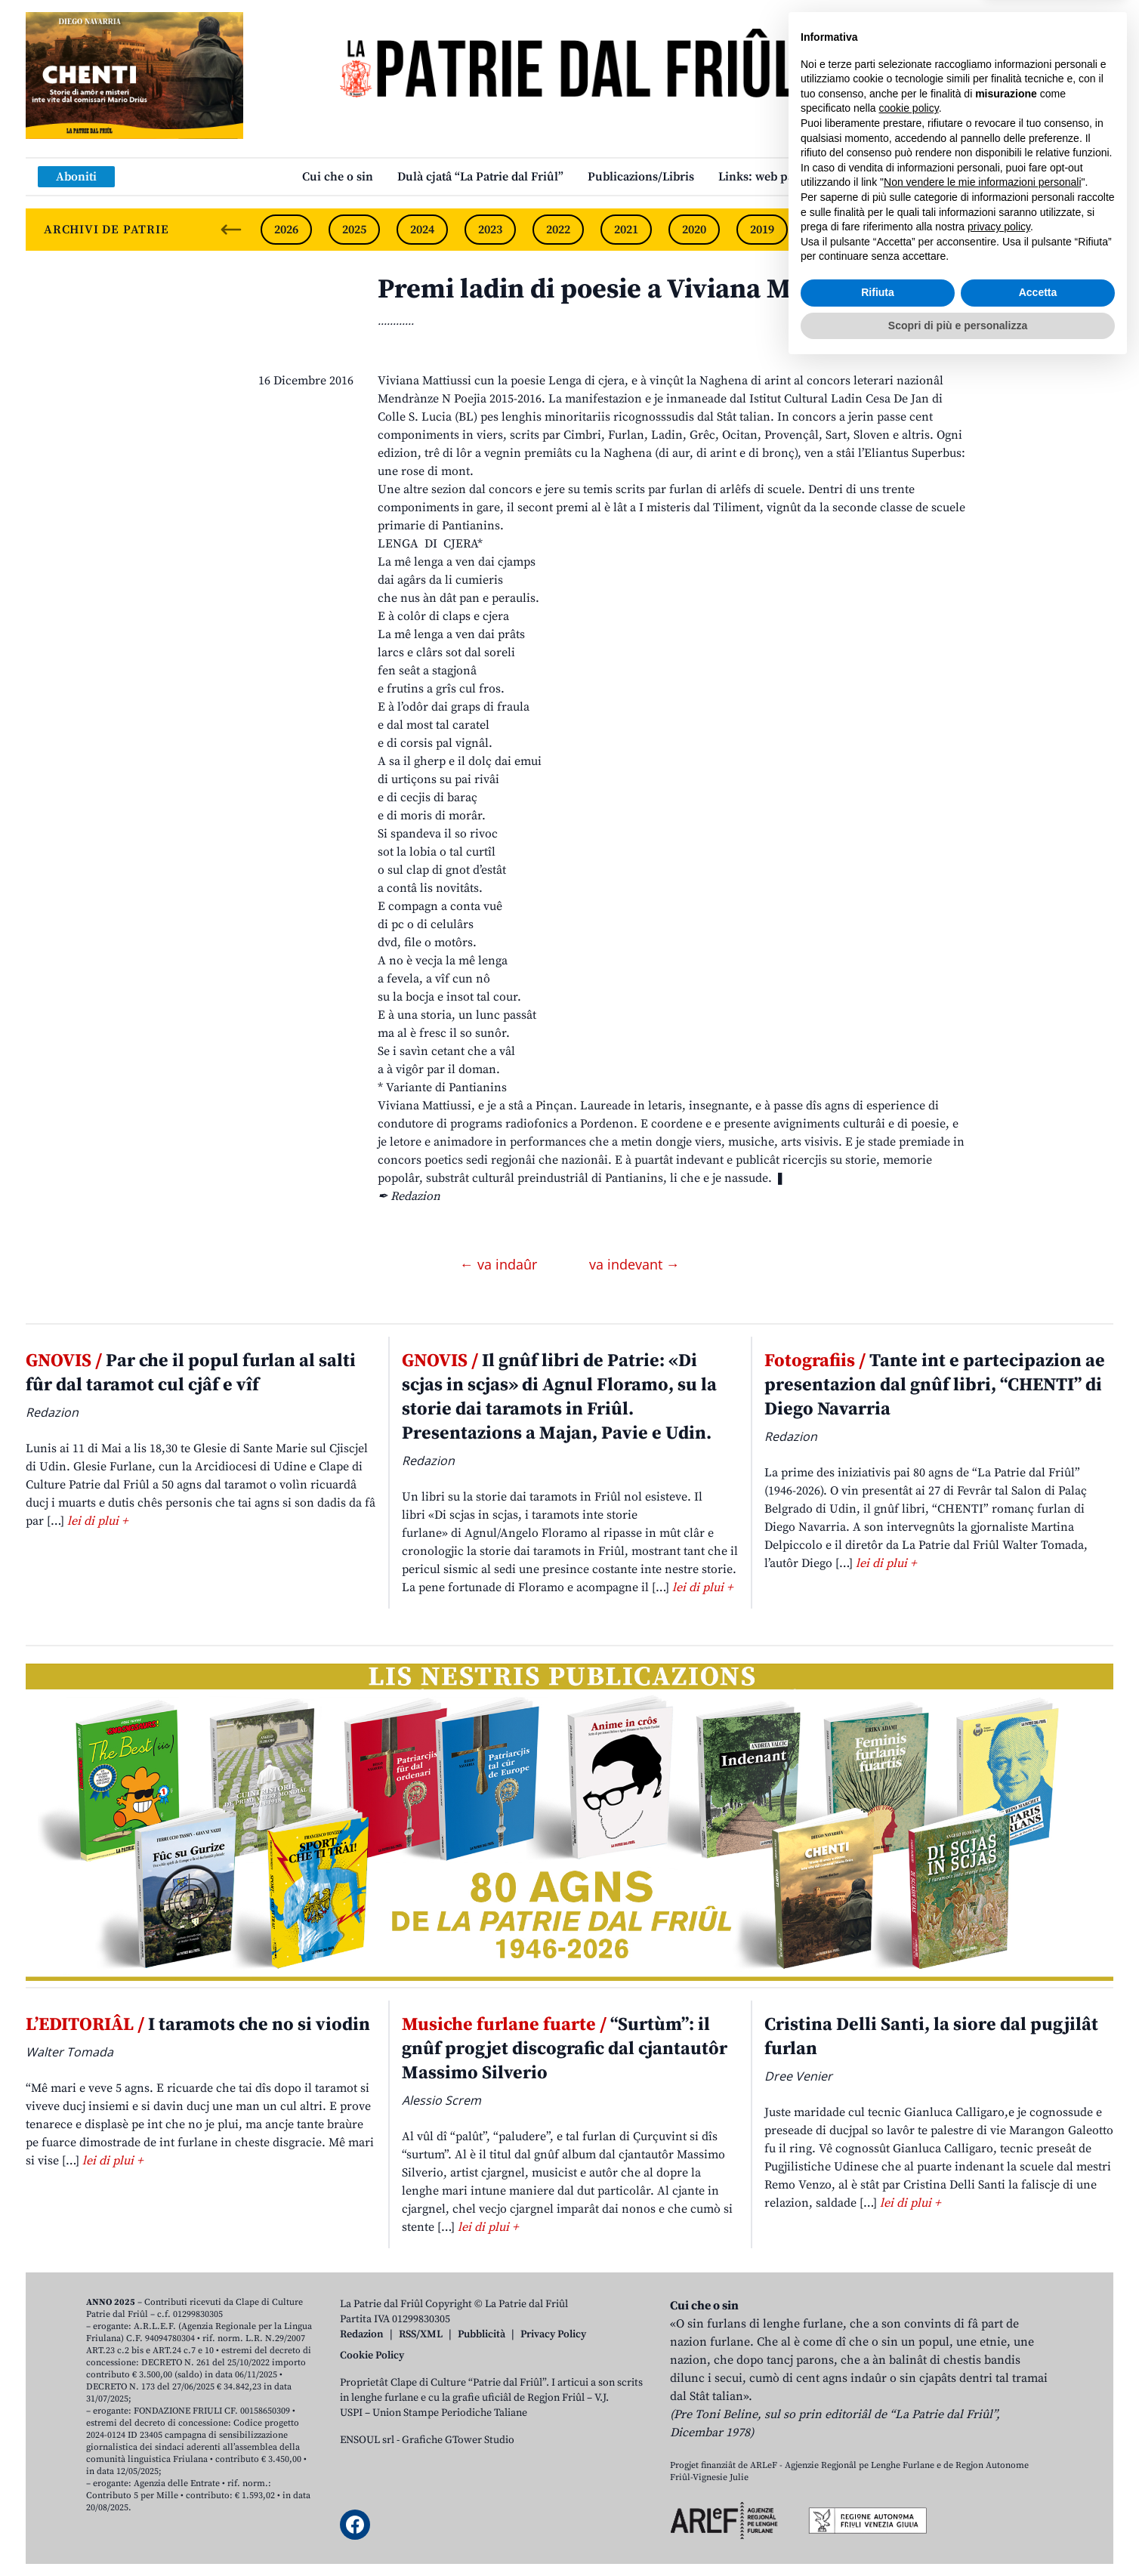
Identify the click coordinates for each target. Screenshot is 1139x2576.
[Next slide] (1089, 229)
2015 (1034, 229)
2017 (898, 229)
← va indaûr (500, 1264)
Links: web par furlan (777, 176)
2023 (490, 229)
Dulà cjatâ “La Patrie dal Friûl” (480, 176)
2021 (626, 229)
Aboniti (76, 176)
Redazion (362, 2334)
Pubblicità (481, 2334)
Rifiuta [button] (877, 2502)
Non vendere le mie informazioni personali (982, 2392)
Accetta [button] (1038, 2502)
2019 (762, 229)
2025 (354, 229)
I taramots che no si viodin (198, 2024)
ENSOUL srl (367, 2440)
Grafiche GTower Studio (458, 2440)
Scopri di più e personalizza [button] (957, 2534)
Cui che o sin (337, 176)
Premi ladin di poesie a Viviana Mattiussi (629, 290)
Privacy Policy (553, 2334)
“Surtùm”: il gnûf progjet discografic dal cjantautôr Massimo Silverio (564, 2048)
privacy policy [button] (999, 2436)
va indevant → (634, 1264)
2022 (558, 229)
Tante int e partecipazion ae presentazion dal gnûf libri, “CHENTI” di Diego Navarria (934, 1385)
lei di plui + (97, 1521)
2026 (286, 229)
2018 (830, 229)
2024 (422, 229)
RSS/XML (421, 2334)
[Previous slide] (231, 229)
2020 (694, 229)
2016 (966, 229)
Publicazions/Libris (641, 176)
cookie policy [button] (909, 2318)
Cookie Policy (372, 2355)
